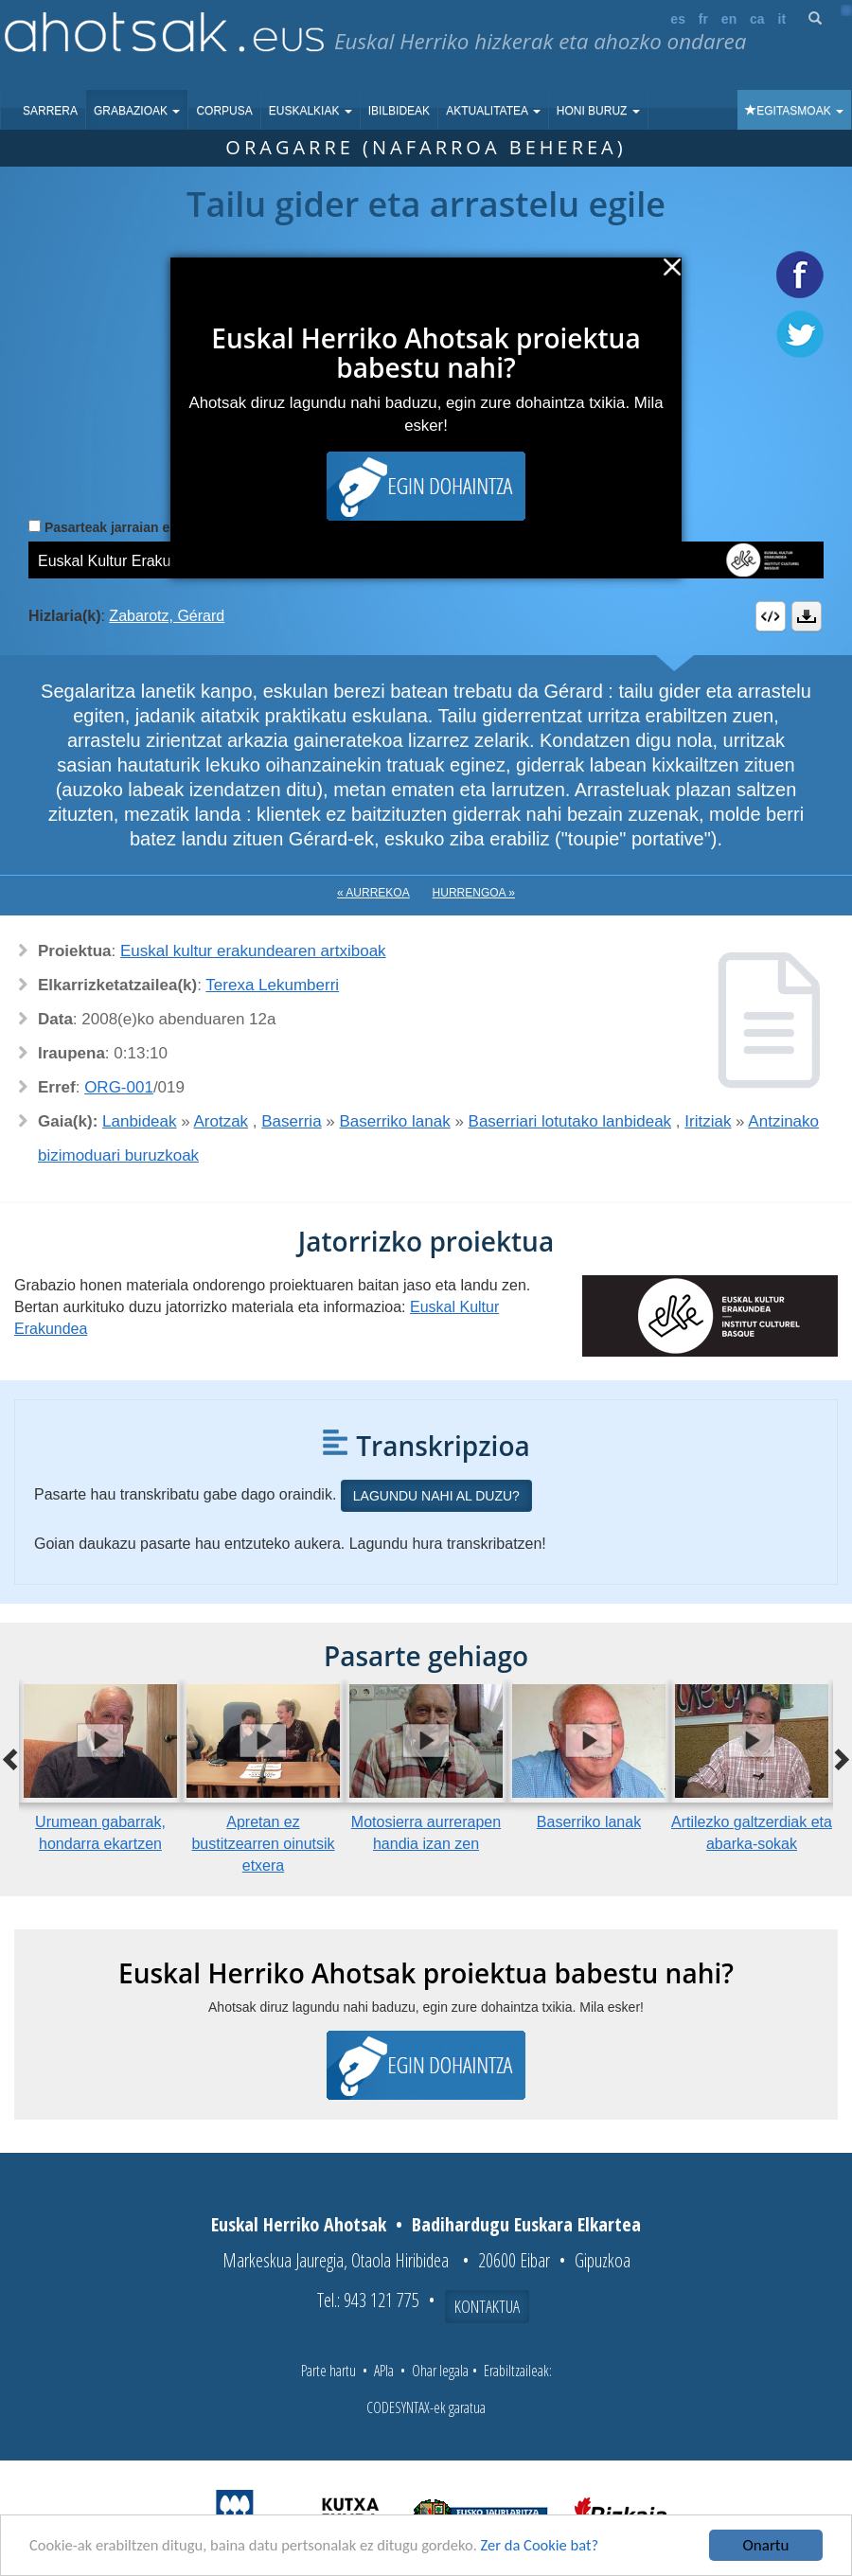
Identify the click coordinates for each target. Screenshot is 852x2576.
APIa (384, 2370)
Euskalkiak (310, 110)
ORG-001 (118, 1087)
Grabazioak (137, 110)
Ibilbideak (399, 110)
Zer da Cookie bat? (554, 2546)
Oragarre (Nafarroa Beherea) (425, 147)
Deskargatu (806, 616)
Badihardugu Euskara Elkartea (526, 2224)
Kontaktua (487, 2306)
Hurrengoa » (474, 892)
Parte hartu (328, 2370)
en (729, 19)
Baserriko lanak (395, 1121)
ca (757, 19)
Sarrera (50, 110)
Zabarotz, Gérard (166, 616)
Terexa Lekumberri (272, 985)
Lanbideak (139, 1121)
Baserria (291, 1121)
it (782, 19)
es (677, 19)
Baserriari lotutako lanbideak (570, 1121)
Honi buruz (598, 110)
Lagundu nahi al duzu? (436, 1495)
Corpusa (224, 110)
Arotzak (220, 1121)
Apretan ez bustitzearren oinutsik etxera (262, 1844)
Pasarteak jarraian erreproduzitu (146, 527)
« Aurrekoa (373, 892)
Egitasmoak (794, 110)
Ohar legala (440, 2370)
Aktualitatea (493, 110)
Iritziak (707, 1121)
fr (703, 19)
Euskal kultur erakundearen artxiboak (253, 951)
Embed (770, 616)
